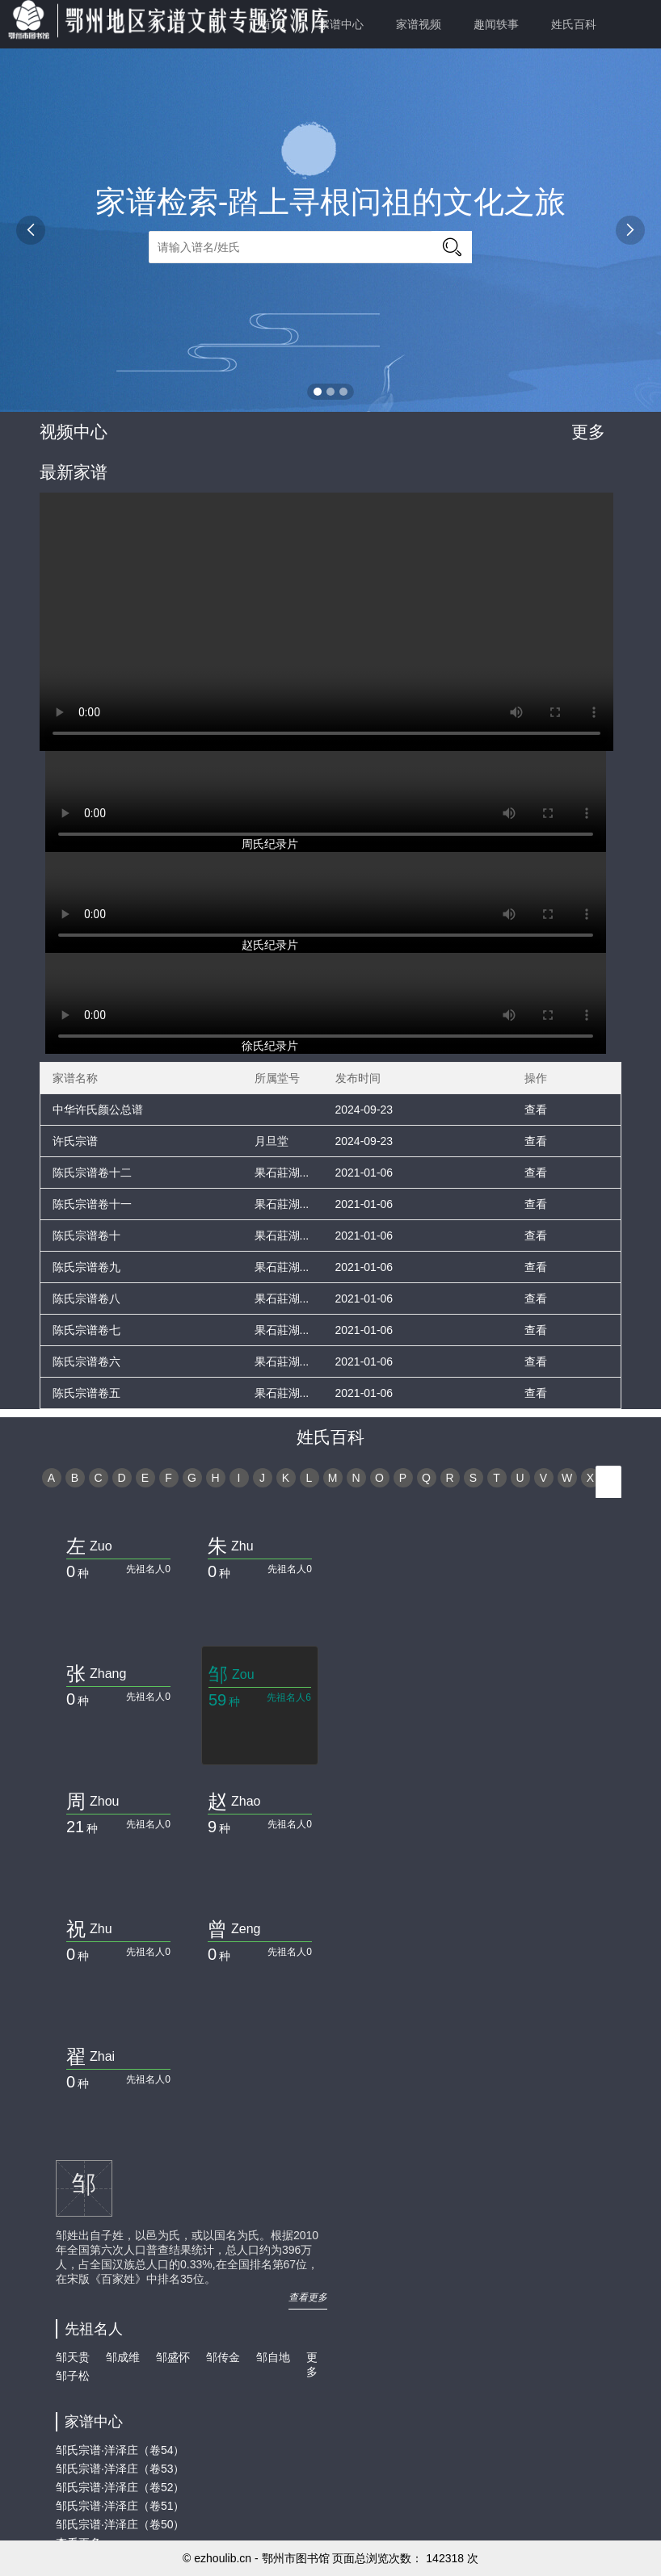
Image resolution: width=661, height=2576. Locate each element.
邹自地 (273, 2357)
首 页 (273, 24)
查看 (535, 1109)
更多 (588, 431)
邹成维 (123, 2357)
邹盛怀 (173, 2357)
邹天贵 (73, 2357)
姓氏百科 (573, 24)
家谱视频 (418, 24)
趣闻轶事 (496, 24)
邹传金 (223, 2357)
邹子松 (73, 2375)
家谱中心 (341, 24)
